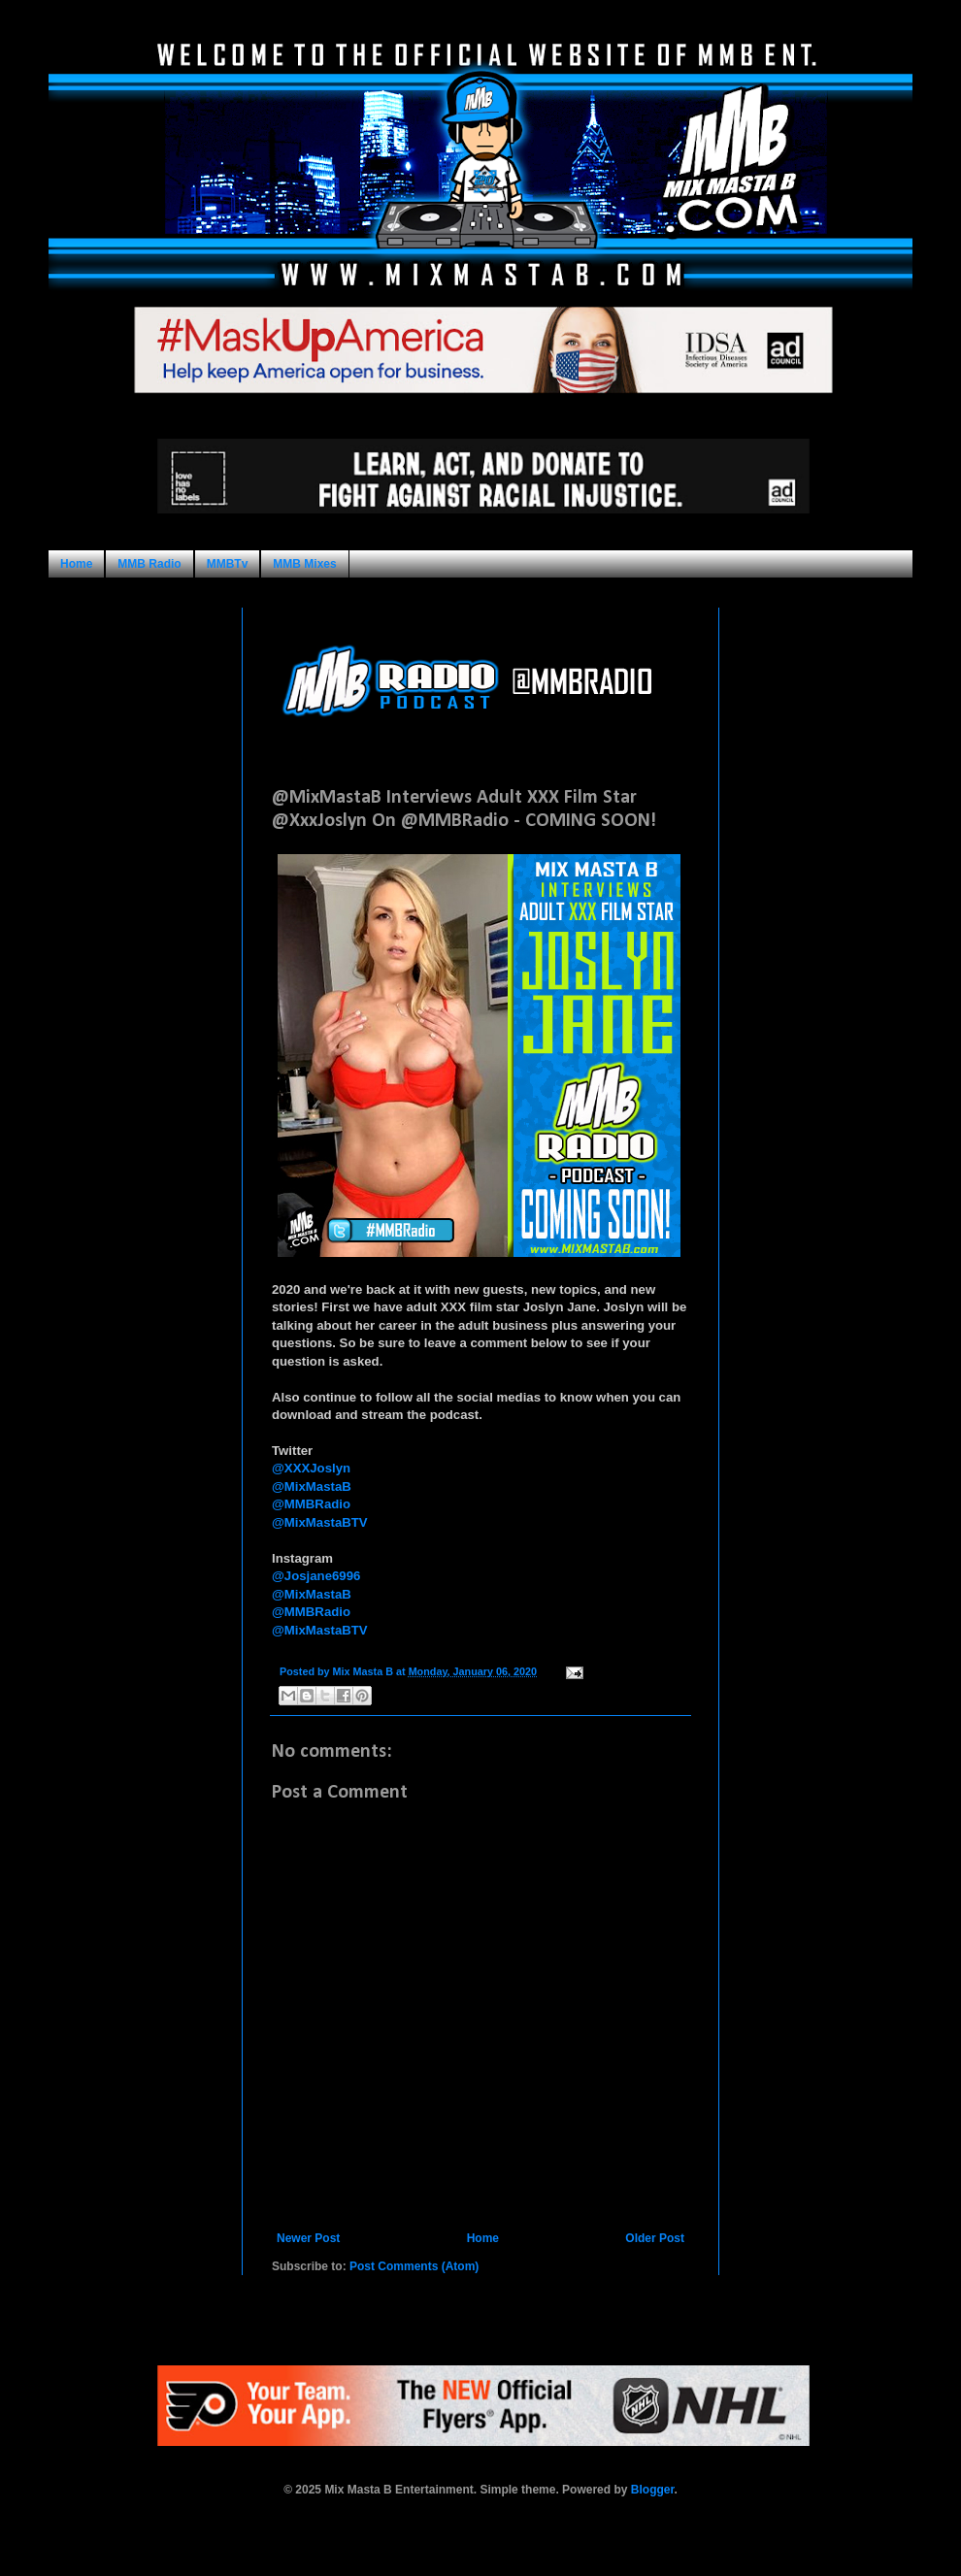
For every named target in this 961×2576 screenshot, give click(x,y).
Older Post (654, 2238)
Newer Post (308, 2238)
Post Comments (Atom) (414, 2266)
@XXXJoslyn (311, 1468)
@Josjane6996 (316, 1576)
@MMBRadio (311, 1504)
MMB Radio (149, 564)
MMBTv (228, 564)
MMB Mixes (304, 564)
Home (76, 564)
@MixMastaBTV (320, 1522)
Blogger (653, 2489)
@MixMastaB (311, 1486)
